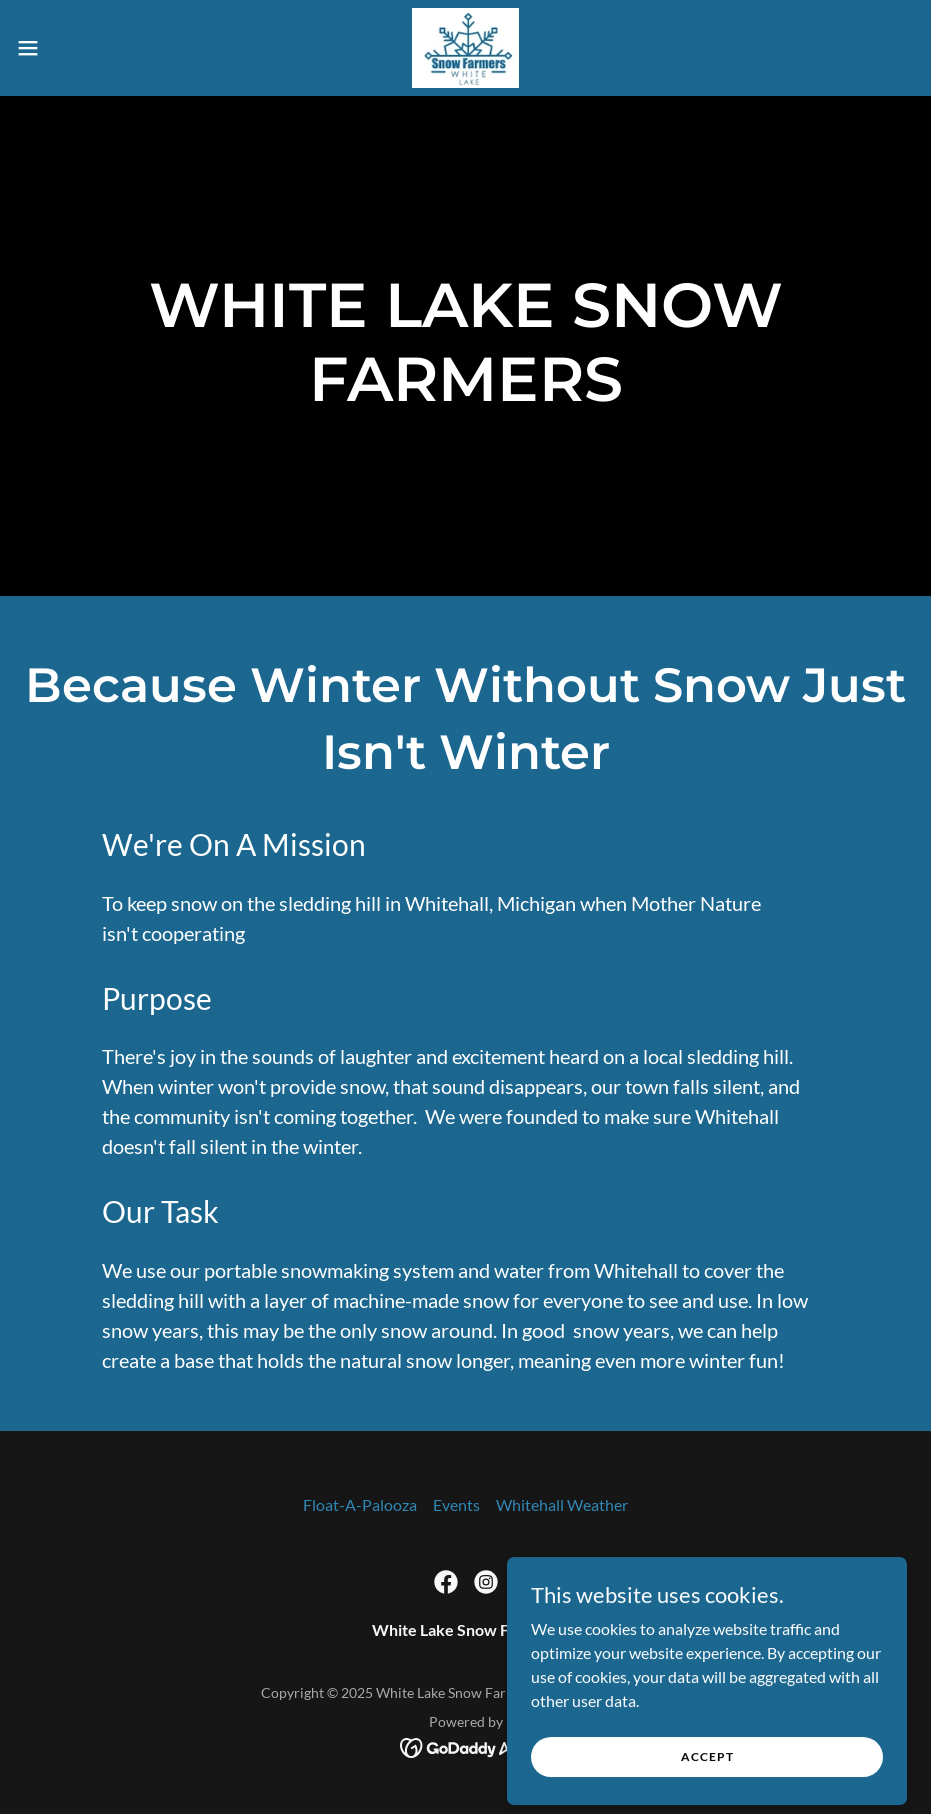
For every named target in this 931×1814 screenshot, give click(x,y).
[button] (76, 48)
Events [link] (456, 1504)
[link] (465, 48)
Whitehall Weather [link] (562, 1504)
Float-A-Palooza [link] (360, 1504)
